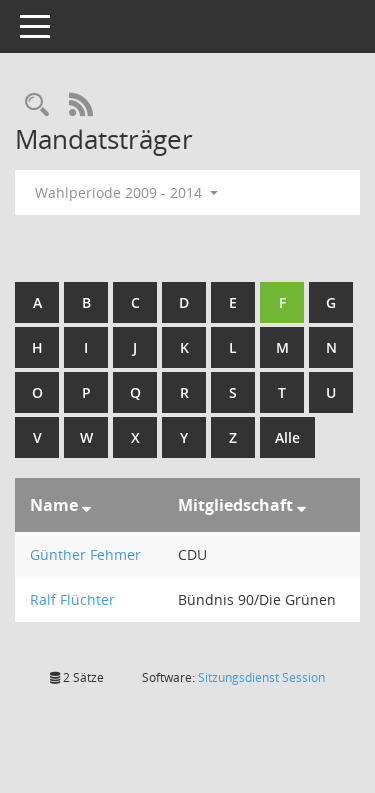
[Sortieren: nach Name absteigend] (86, 505)
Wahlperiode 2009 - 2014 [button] (126, 192)
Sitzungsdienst (261, 677)
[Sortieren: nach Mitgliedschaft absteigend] (301, 505)
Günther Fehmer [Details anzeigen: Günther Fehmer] (85, 554)
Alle (287, 437)
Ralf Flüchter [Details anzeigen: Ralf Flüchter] (72, 599)
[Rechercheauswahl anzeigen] (37, 105)
